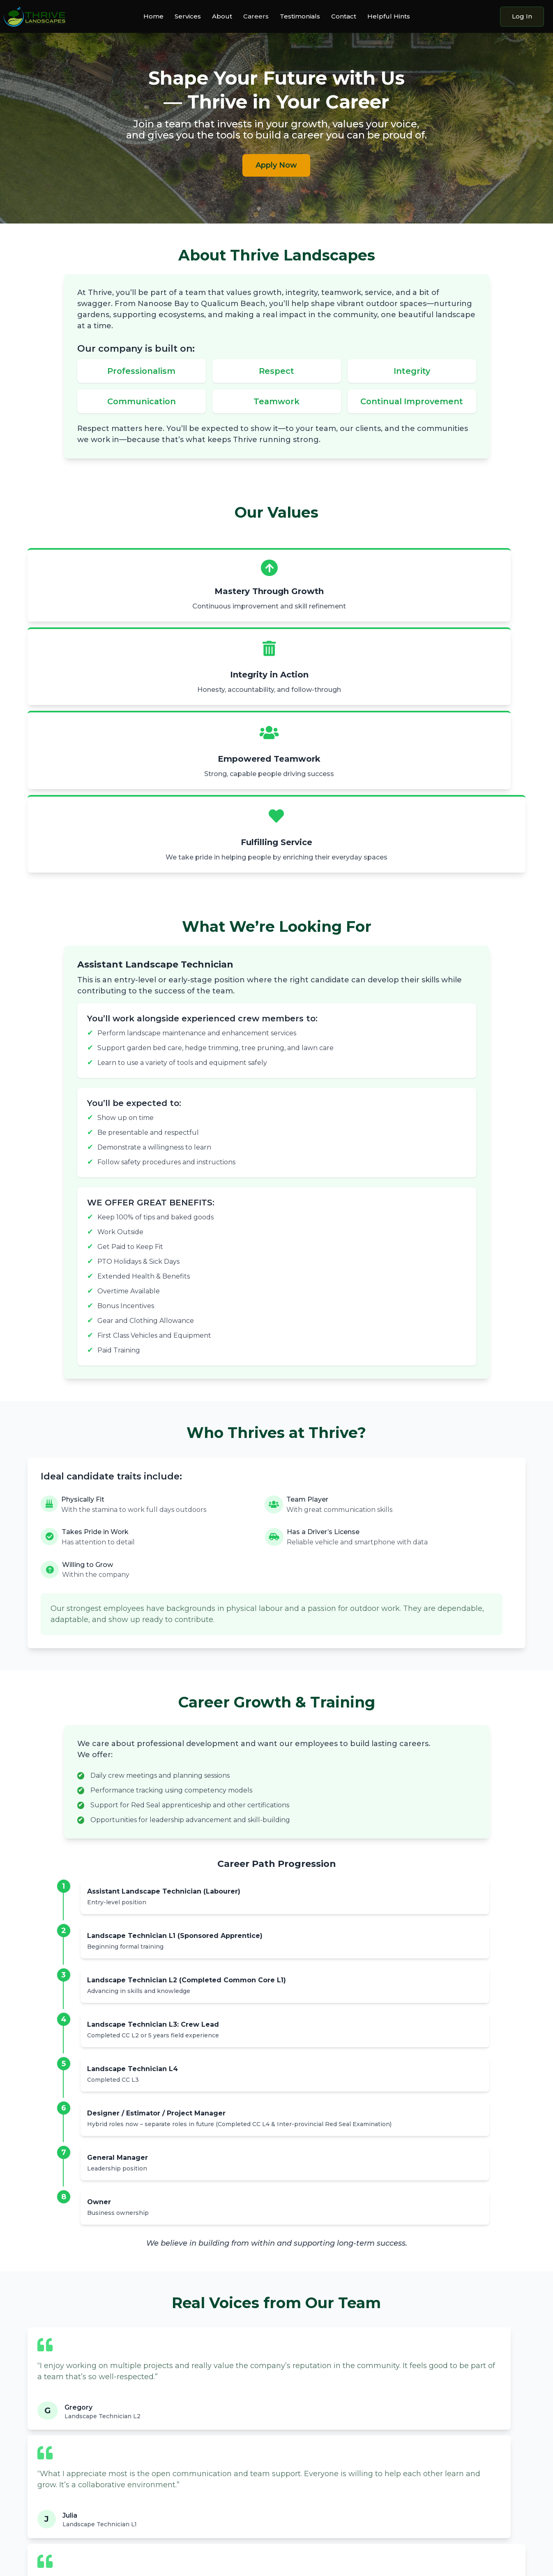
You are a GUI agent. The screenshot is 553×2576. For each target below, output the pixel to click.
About (222, 17)
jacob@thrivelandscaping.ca (458, 2444)
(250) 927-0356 (437, 2436)
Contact (343, 17)
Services (188, 17)
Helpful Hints (388, 17)
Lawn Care (172, 2448)
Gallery (294, 2448)
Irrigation (170, 2471)
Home (153, 17)
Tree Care (171, 2459)
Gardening (172, 2437)
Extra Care (172, 2482)
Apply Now (276, 165)
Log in (483, 2467)
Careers (256, 17)
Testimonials (300, 17)
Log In (522, 16)
